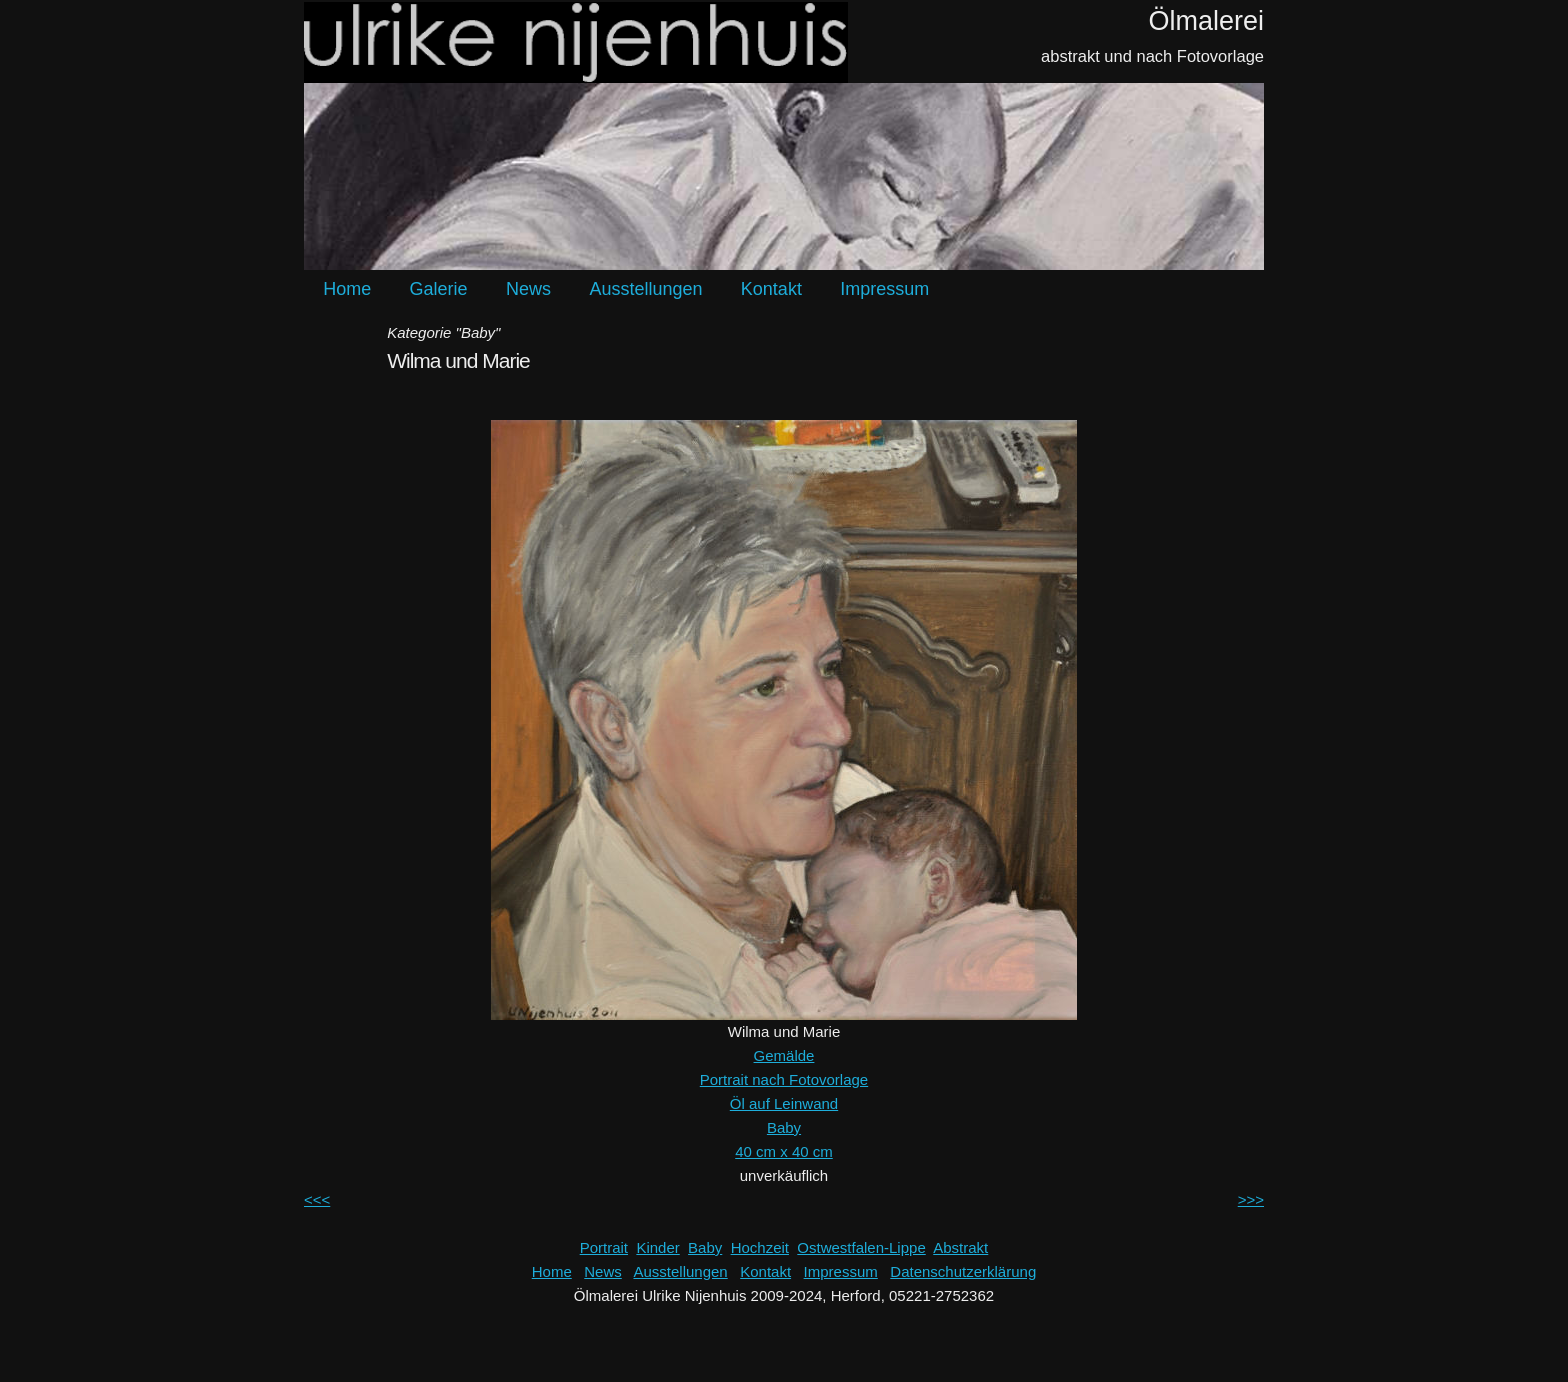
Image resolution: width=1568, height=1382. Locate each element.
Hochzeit (760, 1247)
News (528, 289)
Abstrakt (960, 1247)
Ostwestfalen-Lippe (861, 1247)
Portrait (604, 1247)
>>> (1251, 1199)
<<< (317, 1199)
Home (347, 289)
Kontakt (771, 289)
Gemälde (784, 1055)
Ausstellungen (645, 289)
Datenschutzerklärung (963, 1271)
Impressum (884, 289)
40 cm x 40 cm (784, 1151)
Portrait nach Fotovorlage (784, 1079)
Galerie (439, 289)
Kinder (657, 1247)
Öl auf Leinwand (784, 1103)
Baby (784, 1127)
